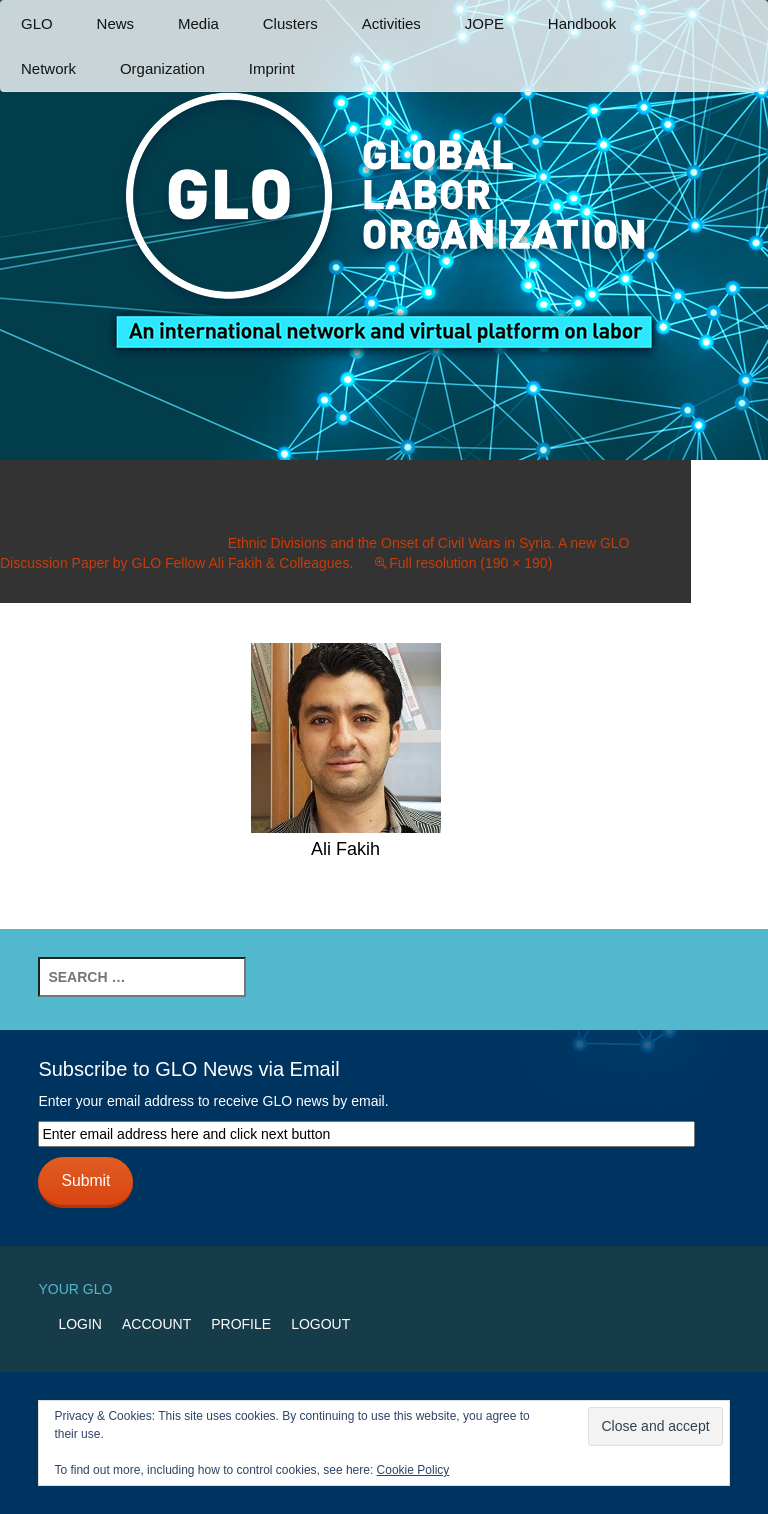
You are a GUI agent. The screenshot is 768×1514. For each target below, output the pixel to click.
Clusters (290, 23)
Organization (162, 68)
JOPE (484, 23)
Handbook (582, 23)
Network (48, 68)
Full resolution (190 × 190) (470, 563)
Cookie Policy (413, 1470)
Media (198, 23)
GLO (37, 23)
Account (156, 1324)
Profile (241, 1324)
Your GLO (75, 1289)
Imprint (272, 68)
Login (80, 1324)
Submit (85, 1180)
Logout (320, 1324)
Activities (391, 23)
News (116, 23)
